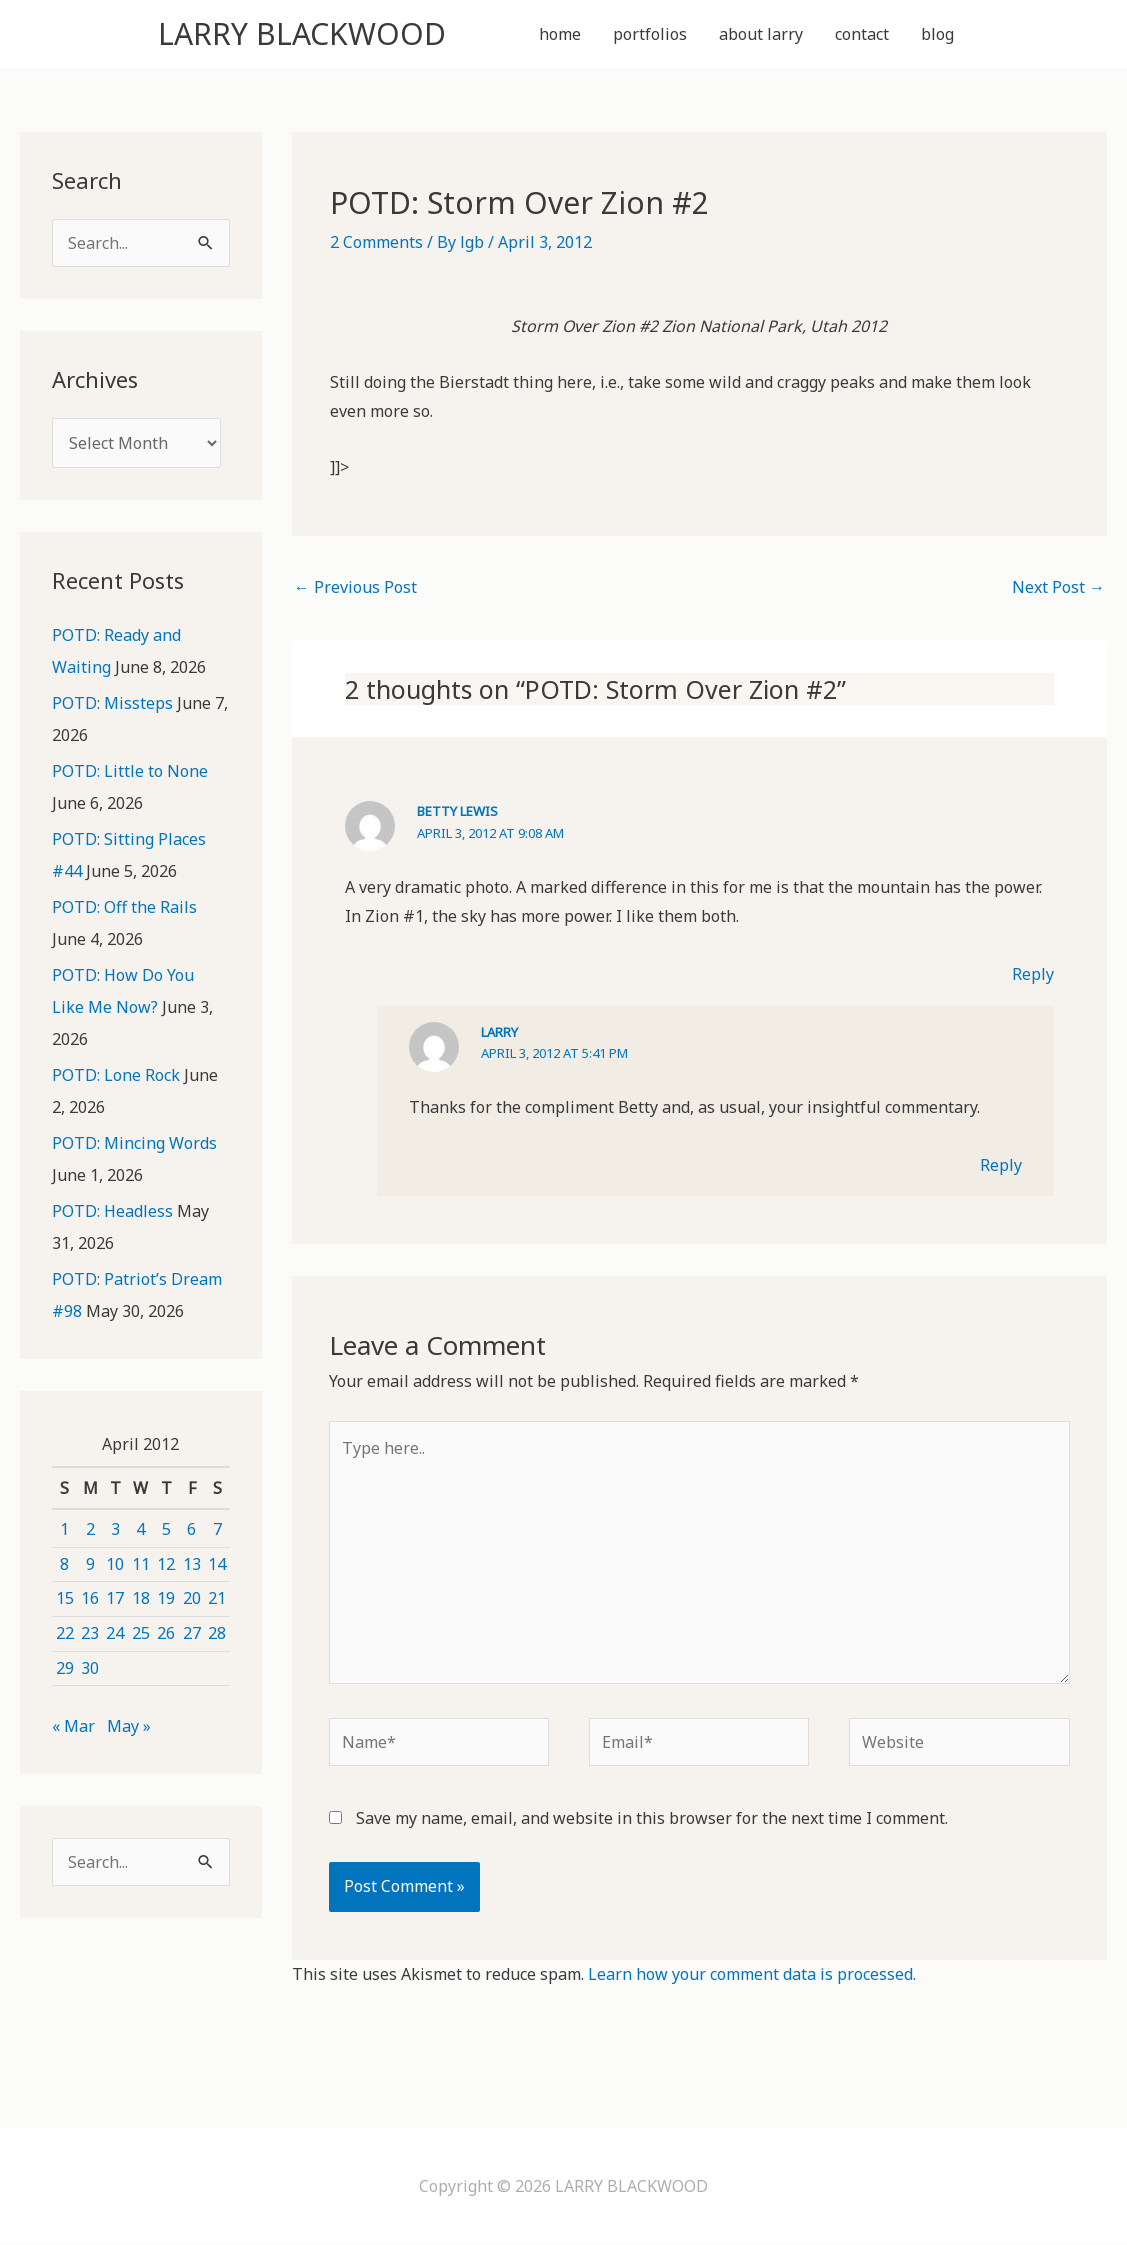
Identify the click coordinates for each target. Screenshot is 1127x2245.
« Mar (73, 1726)
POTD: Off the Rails (124, 907)
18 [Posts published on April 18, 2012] (141, 1598)
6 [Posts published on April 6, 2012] (191, 1529)
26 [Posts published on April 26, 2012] (166, 1633)
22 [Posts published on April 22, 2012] (65, 1633)
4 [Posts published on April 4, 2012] (140, 1529)
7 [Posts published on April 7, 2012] (217, 1529)
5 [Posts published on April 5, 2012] (166, 1529)
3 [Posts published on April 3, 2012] (115, 1529)
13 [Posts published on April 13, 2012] (192, 1564)
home (560, 34)
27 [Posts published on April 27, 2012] (192, 1633)
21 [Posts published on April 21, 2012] (217, 1598)
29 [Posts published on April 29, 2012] (65, 1668)
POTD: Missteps (112, 703)
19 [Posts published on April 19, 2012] (166, 1598)
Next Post (1058, 587)
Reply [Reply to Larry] (1001, 1165)
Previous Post (355, 587)
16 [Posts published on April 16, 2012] (90, 1598)
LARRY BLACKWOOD (302, 33)
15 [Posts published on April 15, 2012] (65, 1598)
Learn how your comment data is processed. (752, 1974)
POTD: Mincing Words (134, 1143)
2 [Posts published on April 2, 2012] (90, 1529)
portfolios (650, 34)
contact (862, 34)
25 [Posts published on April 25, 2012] (141, 1633)
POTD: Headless (112, 1211)
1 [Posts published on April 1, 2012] (64, 1529)
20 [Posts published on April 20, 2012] (192, 1598)
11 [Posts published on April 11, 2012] (141, 1564)
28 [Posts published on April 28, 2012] (217, 1633)
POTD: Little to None (130, 771)
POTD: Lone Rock (116, 1075)
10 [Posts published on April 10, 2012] (115, 1564)
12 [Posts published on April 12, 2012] (166, 1564)
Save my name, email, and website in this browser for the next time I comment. (652, 1819)
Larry (499, 1032)
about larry (761, 34)
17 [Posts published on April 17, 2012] (115, 1598)
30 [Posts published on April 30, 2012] (90, 1668)
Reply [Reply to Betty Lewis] (1033, 974)
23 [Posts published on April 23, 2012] (90, 1633)
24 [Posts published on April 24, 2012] (115, 1633)
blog (937, 34)
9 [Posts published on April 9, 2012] (90, 1564)
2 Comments (376, 242)
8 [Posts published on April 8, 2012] (64, 1564)
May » (129, 1726)
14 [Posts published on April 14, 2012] (217, 1564)
